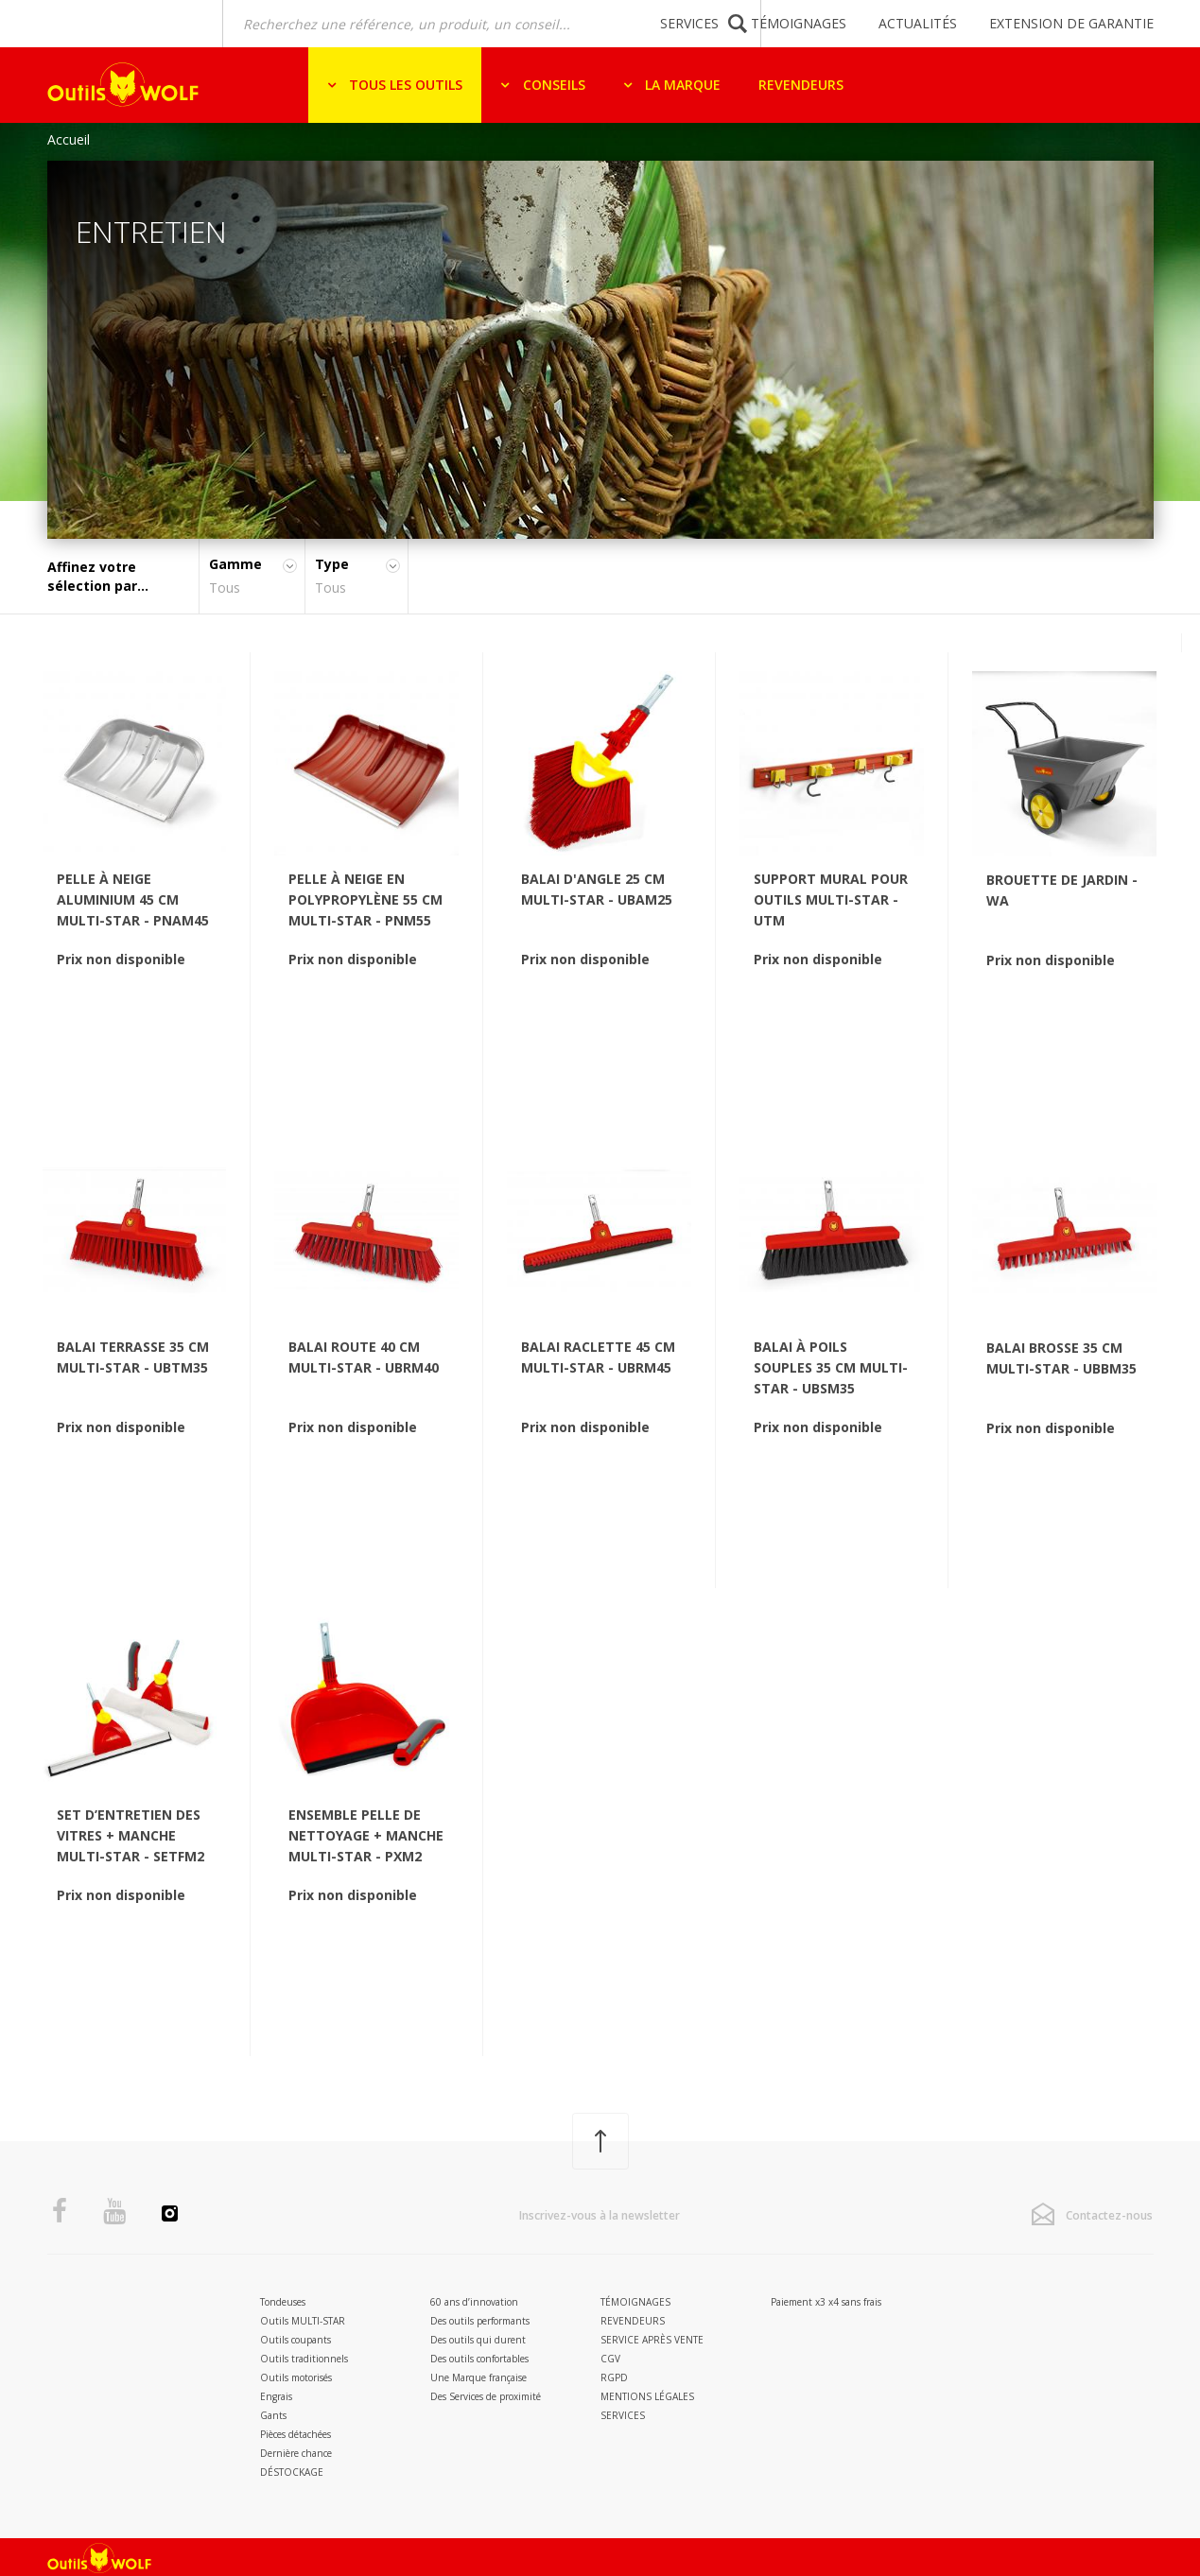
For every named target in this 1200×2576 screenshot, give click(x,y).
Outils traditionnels (304, 2358)
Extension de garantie (1071, 23)
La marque (681, 85)
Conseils (552, 85)
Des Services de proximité (485, 2396)
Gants (273, 2415)
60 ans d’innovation (474, 2301)
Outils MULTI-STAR (302, 2320)
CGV (610, 2358)
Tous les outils (403, 85)
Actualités (917, 23)
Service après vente (652, 2339)
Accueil (68, 139)
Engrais (276, 2396)
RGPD (614, 2377)
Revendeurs (800, 85)
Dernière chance (296, 2453)
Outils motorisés (296, 2377)
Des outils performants (480, 2320)
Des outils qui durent (478, 2339)
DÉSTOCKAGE (291, 2472)
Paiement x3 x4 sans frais (826, 2301)
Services (689, 23)
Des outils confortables (479, 2358)
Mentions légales (647, 2396)
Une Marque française (478, 2377)
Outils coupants (295, 2339)
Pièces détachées (295, 2434)
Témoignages (798, 23)
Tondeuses (282, 2301)
